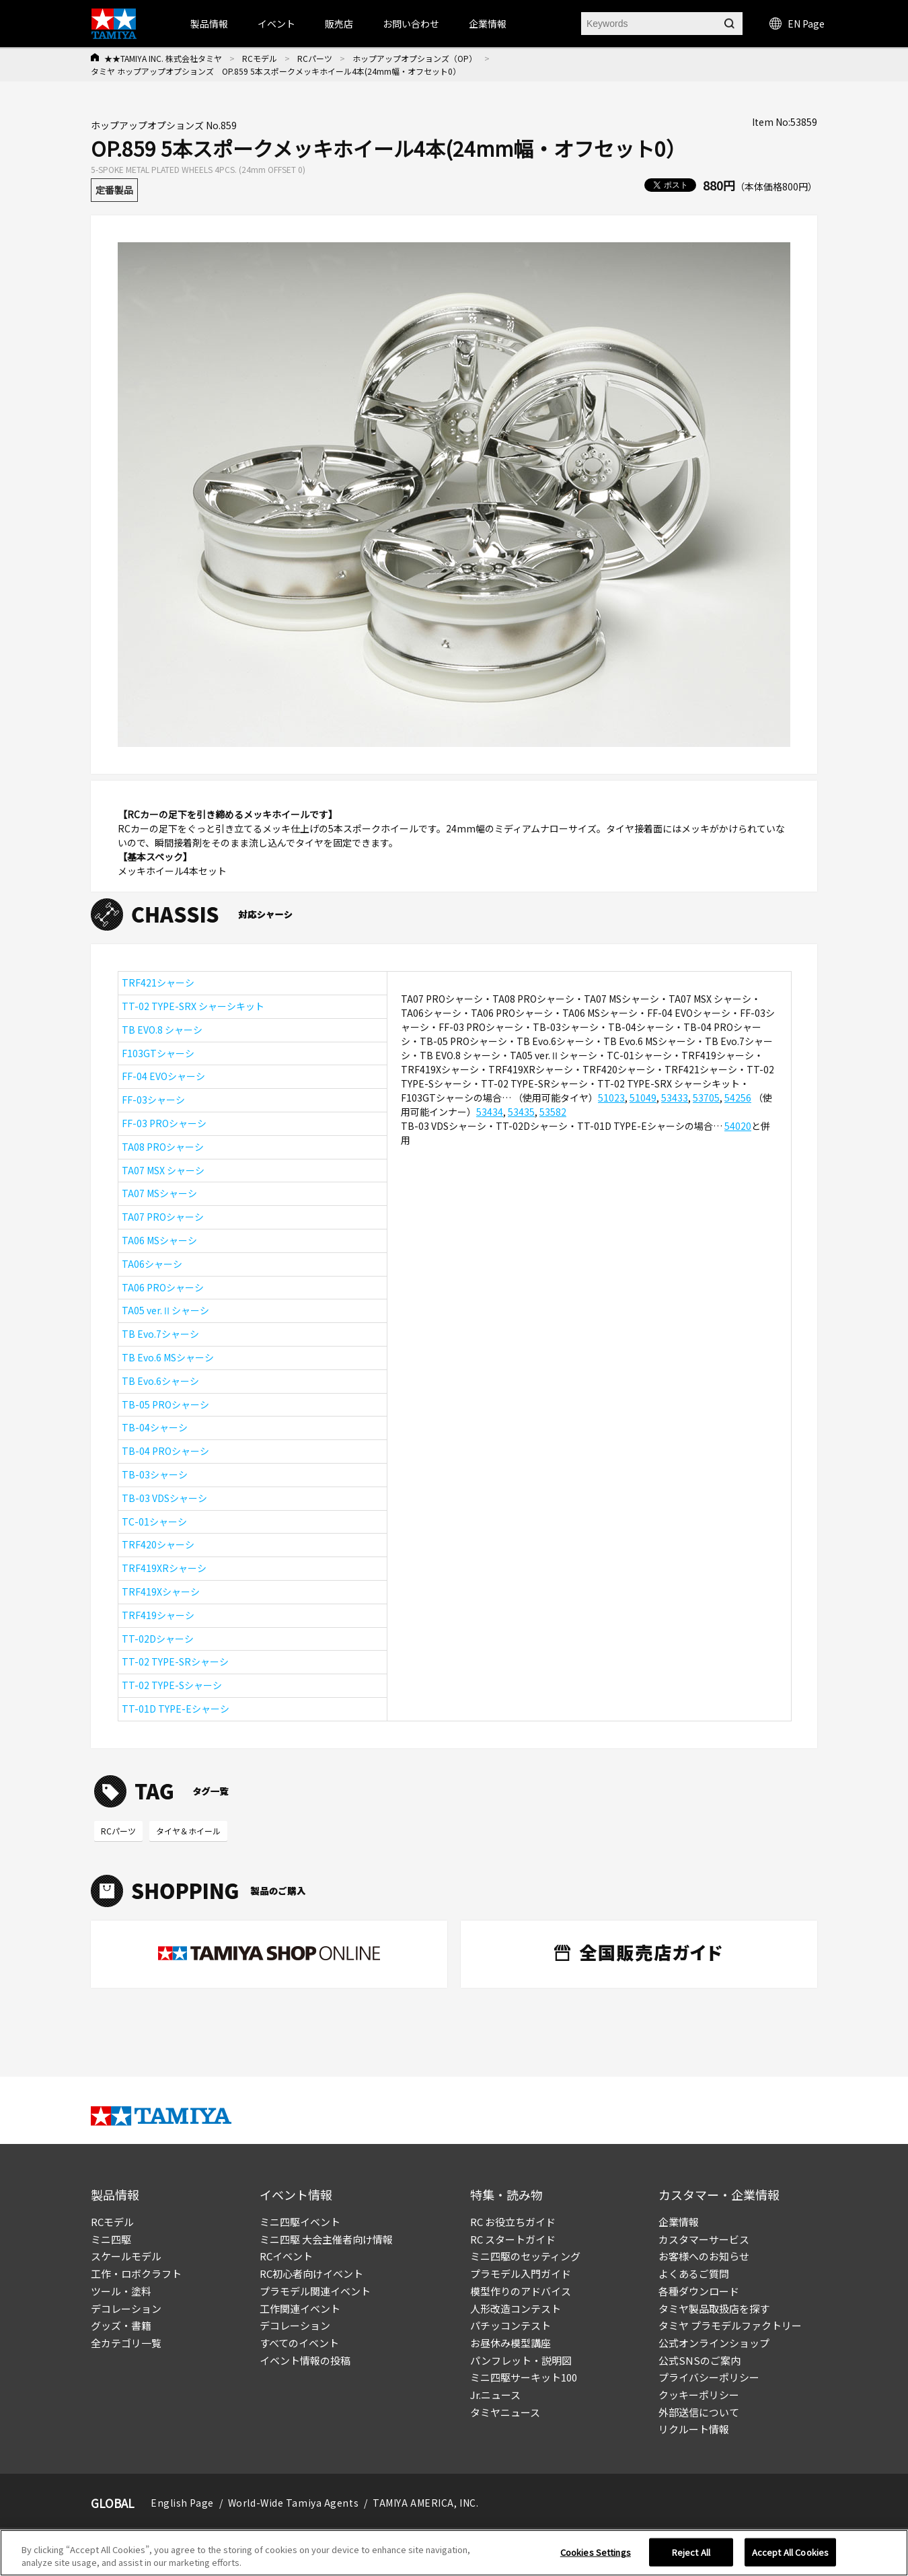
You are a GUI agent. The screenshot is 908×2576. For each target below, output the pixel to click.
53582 (552, 1111)
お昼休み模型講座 (510, 2343)
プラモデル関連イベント (315, 2291)
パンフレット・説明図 (521, 2360)
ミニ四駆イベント (300, 2222)
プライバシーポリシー (708, 2377)
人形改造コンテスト (515, 2308)
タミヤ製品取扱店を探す (713, 2308)
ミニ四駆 (111, 2239)
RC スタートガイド (513, 2239)
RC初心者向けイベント (311, 2273)
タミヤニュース (505, 2412)
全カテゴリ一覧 (126, 2343)
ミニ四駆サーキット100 (523, 2377)
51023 (611, 1097)
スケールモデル (126, 2256)
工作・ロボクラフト (136, 2273)
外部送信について (698, 2412)
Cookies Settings (595, 2552)
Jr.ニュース (495, 2395)
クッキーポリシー (698, 2395)
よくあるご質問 (693, 2273)
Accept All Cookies (790, 2552)
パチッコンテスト (510, 2325)
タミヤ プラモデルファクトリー (730, 2325)
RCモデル (259, 58)
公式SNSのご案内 (699, 2360)
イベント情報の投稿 (305, 2360)
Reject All (691, 2552)
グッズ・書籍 (121, 2325)
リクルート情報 (693, 2429)
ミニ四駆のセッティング (525, 2256)
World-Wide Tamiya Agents (293, 2502)
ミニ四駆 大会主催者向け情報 (326, 2239)
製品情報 (209, 23)
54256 (737, 1097)
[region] (454, 2553)
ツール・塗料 (121, 2291)
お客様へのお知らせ (703, 2256)
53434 (489, 1111)
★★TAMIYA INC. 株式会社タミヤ (163, 58)
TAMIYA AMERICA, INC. (425, 2502)
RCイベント (286, 2256)
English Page (182, 2502)
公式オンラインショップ (713, 2343)
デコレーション (126, 2308)
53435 (521, 1111)
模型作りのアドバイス (520, 2291)
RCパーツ (314, 58)
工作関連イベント (300, 2308)
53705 (706, 1097)
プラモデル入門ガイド (520, 2273)
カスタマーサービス (703, 2239)
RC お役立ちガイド (513, 2222)
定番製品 (114, 189)
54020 (737, 1126)
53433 (674, 1097)
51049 (643, 1097)
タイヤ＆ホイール (188, 1830)
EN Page (797, 23)
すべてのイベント (299, 2343)
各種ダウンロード (698, 2291)
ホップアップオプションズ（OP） (414, 58)
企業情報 (678, 2222)
